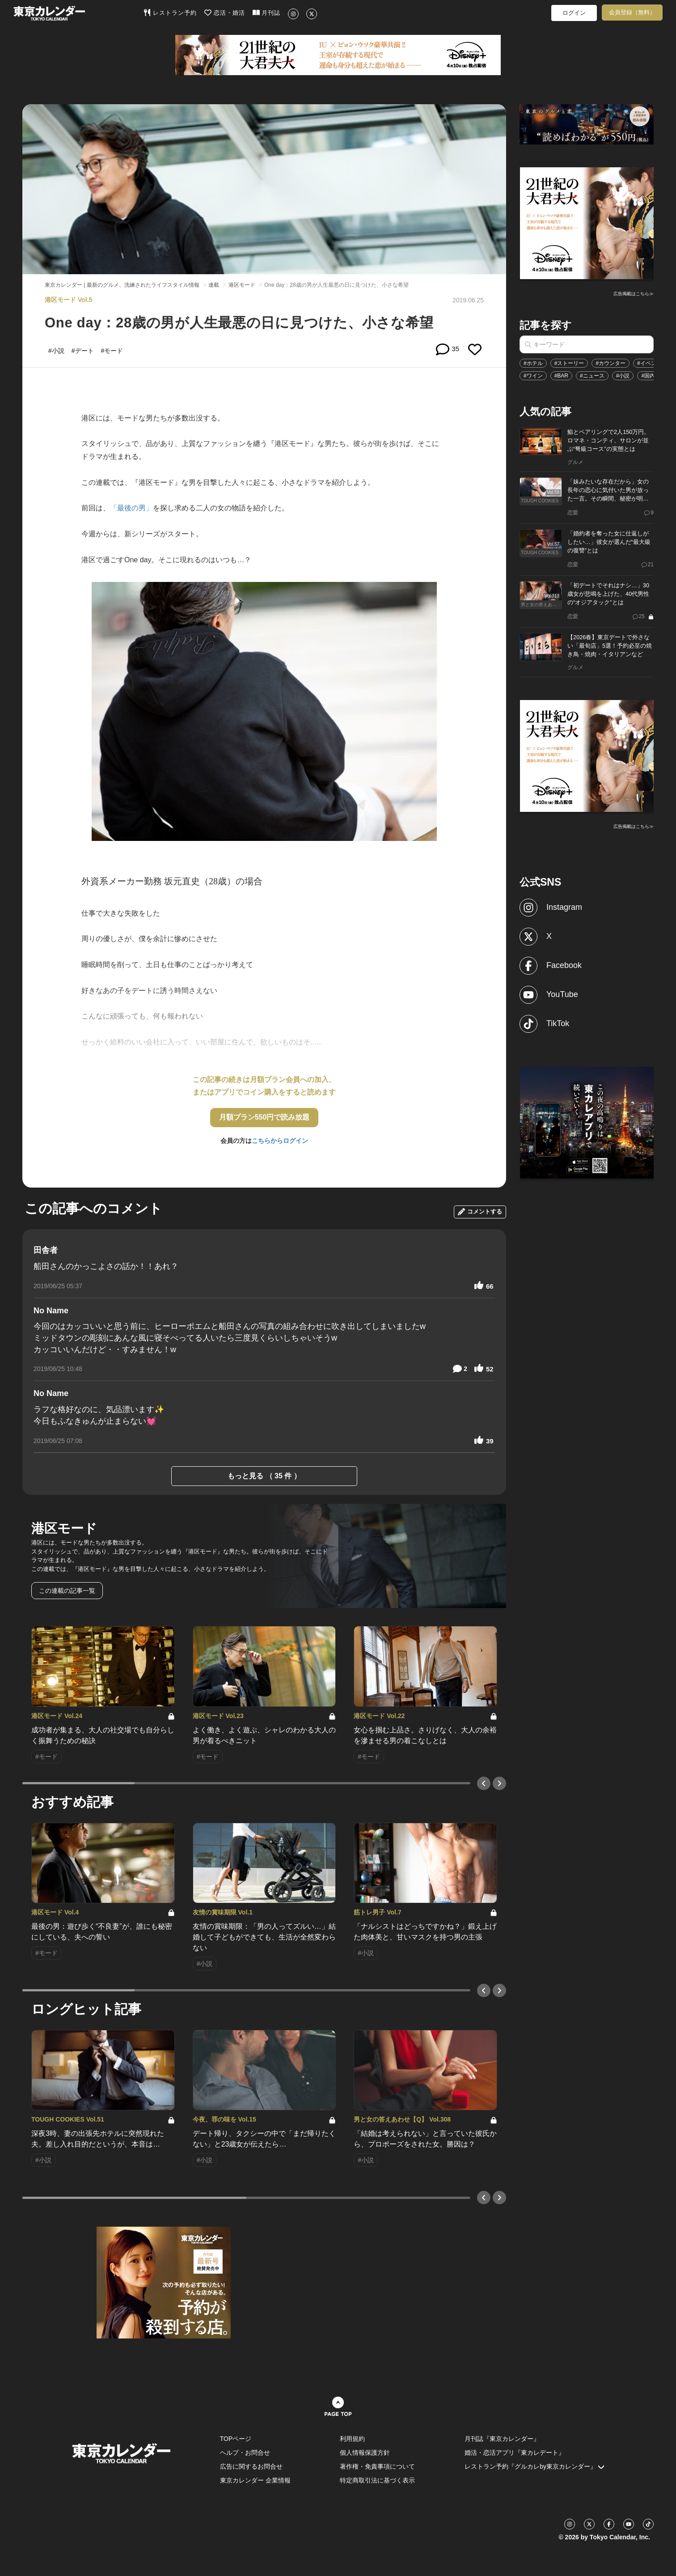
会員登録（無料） (632, 12)
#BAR (561, 376)
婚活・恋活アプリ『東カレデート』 (515, 2452)
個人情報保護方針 (365, 2452)
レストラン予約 (170, 12)
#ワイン (533, 376)
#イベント (649, 363)
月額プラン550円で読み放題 (264, 1117)
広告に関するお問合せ (251, 2466)
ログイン (574, 12)
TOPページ (236, 2439)
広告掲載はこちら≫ (633, 293)
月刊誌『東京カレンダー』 (502, 2439)
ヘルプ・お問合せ (245, 2452)
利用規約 (352, 2439)
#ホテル (533, 363)
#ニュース (592, 376)
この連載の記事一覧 (67, 1590)
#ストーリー (569, 363)
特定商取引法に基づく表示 (377, 2480)
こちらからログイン (280, 1140)
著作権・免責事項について (377, 2466)
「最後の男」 (131, 508)
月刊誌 (267, 12)
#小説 (623, 376)
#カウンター (610, 363)
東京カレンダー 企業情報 (255, 2480)
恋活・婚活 (224, 12)
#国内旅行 (653, 376)
